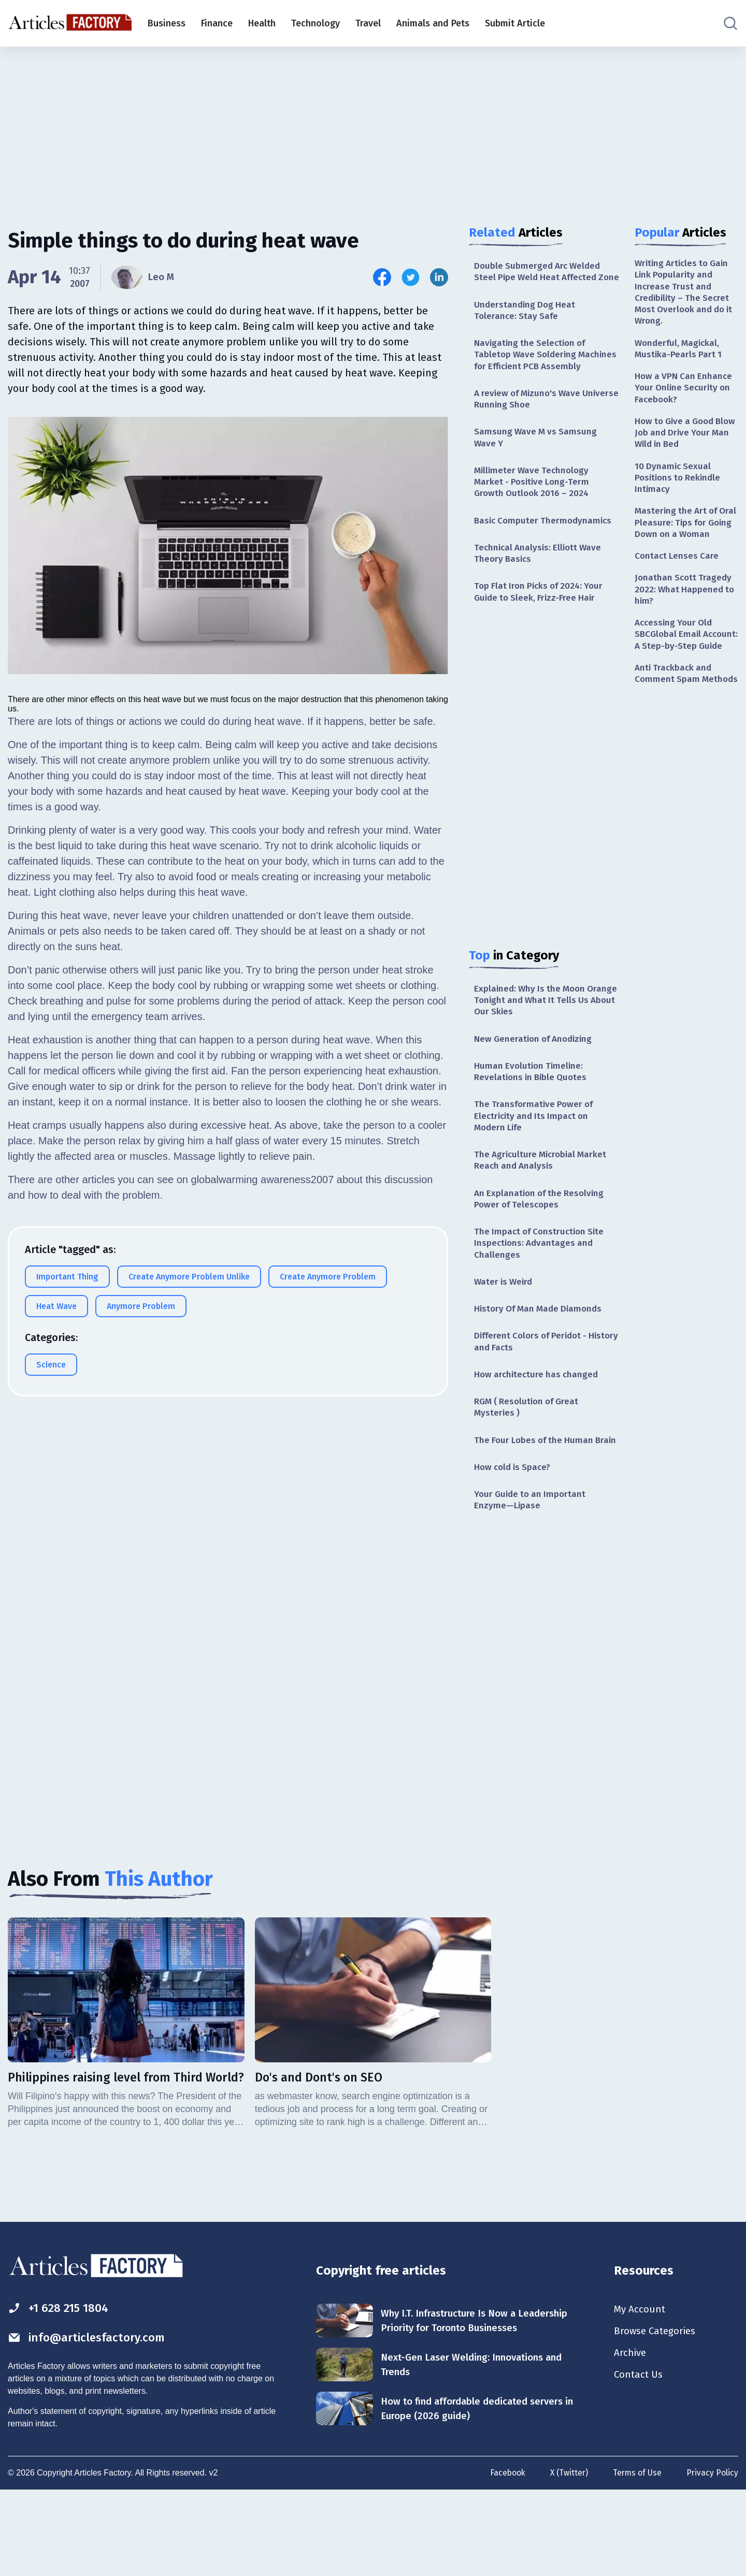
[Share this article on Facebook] (382, 277)
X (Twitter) (566, 2559)
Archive (631, 2433)
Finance (217, 23)
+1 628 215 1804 (61, 2386)
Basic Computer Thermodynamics (545, 553)
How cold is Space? (514, 1529)
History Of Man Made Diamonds (541, 1354)
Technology (315, 23)
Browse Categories (657, 2411)
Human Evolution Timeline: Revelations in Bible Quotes (533, 1110)
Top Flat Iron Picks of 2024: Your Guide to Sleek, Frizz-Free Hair (541, 626)
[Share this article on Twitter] (410, 277)
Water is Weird (505, 1326)
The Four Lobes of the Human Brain (536, 1495)
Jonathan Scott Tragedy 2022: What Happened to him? (686, 615)
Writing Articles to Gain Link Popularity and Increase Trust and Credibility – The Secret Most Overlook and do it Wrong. (684, 294)
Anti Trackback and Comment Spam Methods (675, 720)
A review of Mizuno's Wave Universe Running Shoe (530, 428)
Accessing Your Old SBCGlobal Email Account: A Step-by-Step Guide (686, 667)
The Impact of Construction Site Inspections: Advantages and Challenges (542, 1287)
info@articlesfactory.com (90, 2416)
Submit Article (515, 23)
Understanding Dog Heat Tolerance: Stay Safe (526, 324)
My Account (640, 2388)
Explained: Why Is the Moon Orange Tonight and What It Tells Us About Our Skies (543, 1036)
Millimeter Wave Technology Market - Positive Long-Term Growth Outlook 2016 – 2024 (534, 513)
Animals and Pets (432, 23)
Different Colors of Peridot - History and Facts (534, 1388)
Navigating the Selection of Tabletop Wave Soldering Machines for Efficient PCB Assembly (532, 376)
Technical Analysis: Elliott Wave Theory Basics (540, 587)
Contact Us (639, 2456)
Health (262, 23)
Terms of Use (636, 2559)
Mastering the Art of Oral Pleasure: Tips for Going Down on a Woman (682, 539)
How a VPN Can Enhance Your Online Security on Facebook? (685, 393)
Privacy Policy (712, 2559)
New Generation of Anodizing (536, 1076)
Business (166, 23)
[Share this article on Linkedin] (439, 277)
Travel (368, 23)
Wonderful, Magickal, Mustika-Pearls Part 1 (679, 352)
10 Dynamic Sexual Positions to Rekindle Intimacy (680, 486)
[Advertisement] (373, 126)
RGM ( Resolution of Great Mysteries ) (529, 1455)
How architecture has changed (538, 1422)
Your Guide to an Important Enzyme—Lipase (532, 1562)
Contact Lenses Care (678, 580)
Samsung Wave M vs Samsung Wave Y (537, 467)
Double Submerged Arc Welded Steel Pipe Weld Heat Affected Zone (539, 278)
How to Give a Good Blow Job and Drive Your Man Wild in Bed (686, 440)
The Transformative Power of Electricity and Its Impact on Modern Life (535, 1156)
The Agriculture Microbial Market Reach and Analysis (543, 1201)
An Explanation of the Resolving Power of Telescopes (541, 1241)
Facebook (504, 2559)
